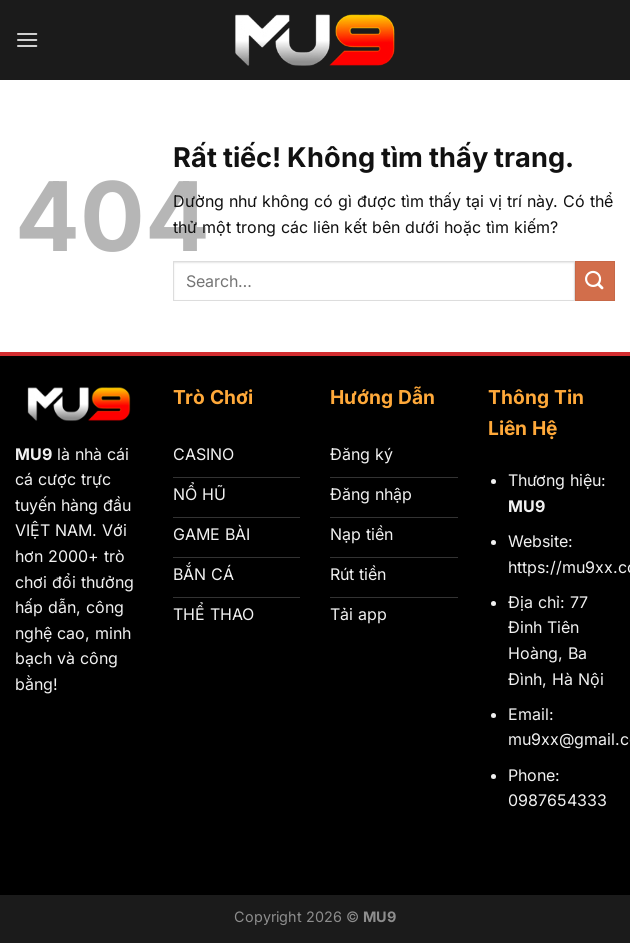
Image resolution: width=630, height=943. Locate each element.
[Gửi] (595, 280)
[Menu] (27, 39)
